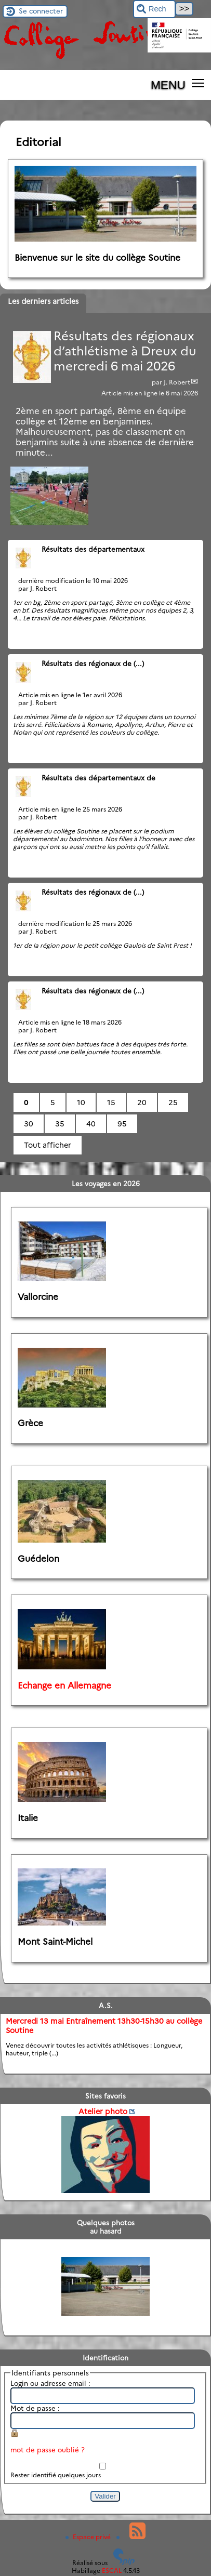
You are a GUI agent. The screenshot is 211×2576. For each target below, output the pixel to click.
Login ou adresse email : (50, 2383)
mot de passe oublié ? (47, 2450)
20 (142, 1102)
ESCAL (112, 2570)
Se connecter (41, 11)
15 (111, 1102)
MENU (168, 84)
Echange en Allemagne (64, 1685)
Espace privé (88, 2537)
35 (59, 1123)
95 (122, 1123)
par (158, 382)
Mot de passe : (35, 2408)
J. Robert (177, 382)
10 (81, 1102)
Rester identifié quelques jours (55, 2475)
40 (91, 1123)
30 (28, 1123)
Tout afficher (47, 1145)
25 (173, 1102)
